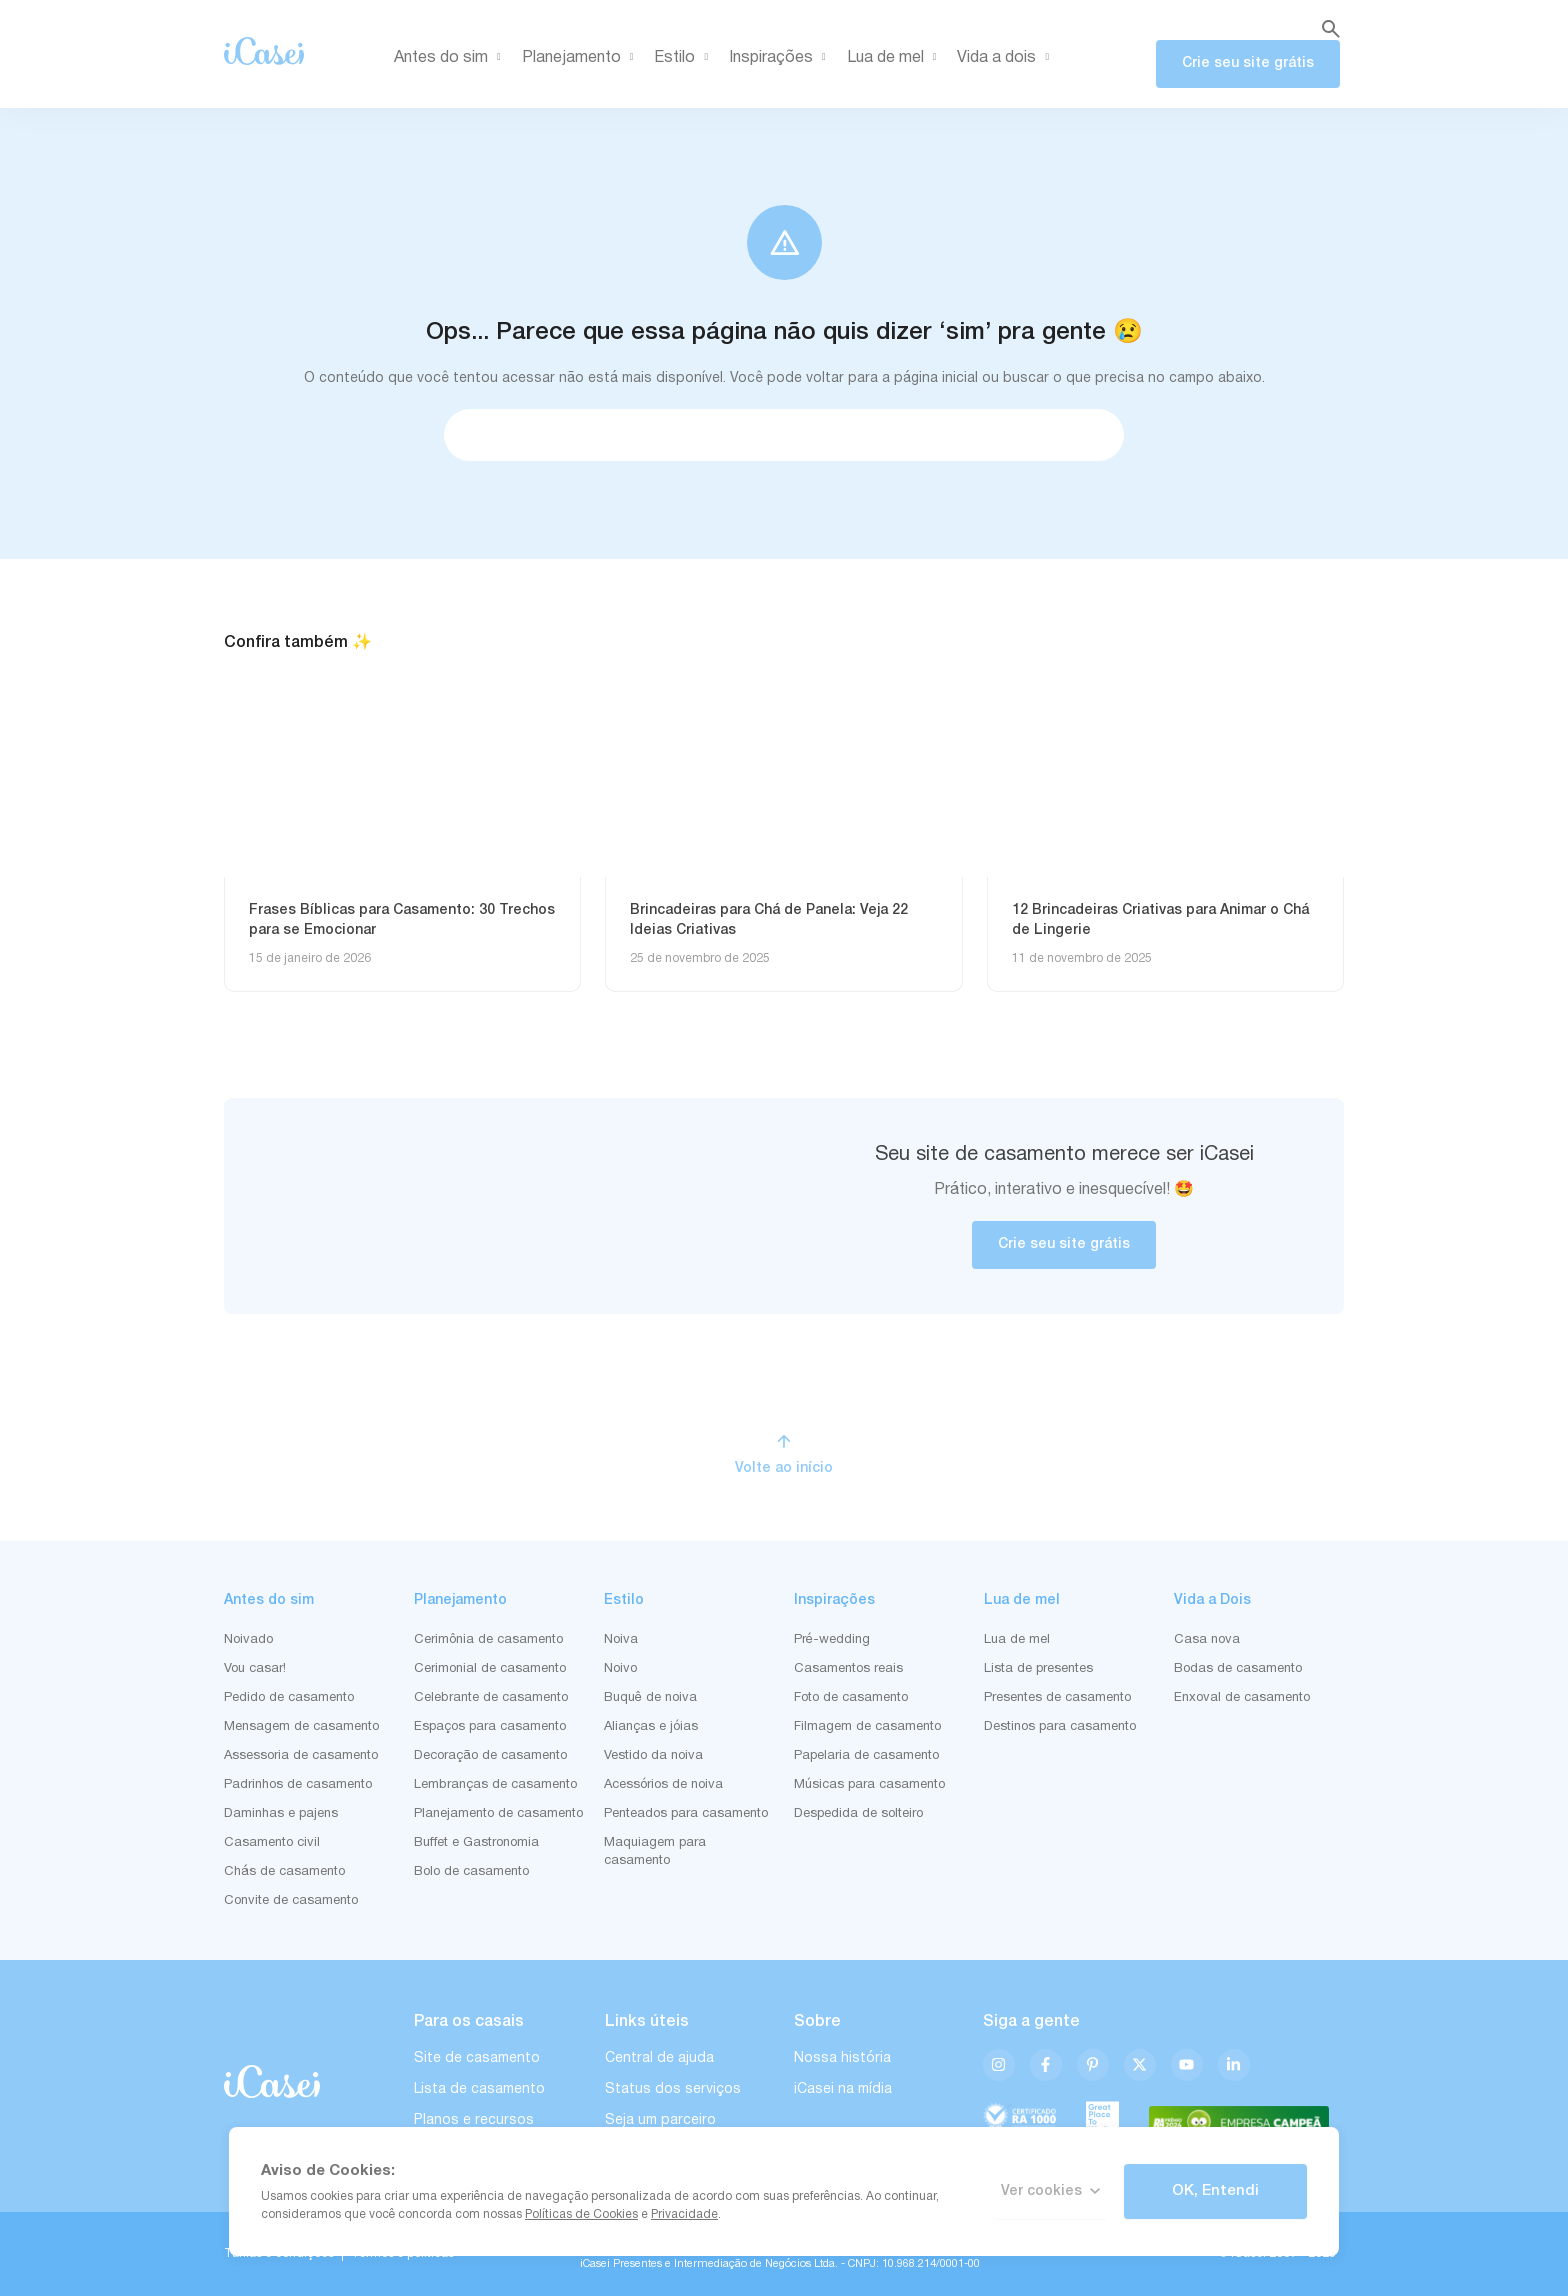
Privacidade (684, 2214)
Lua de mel (895, 58)
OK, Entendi (1215, 2191)
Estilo (684, 58)
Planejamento (581, 58)
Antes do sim (451, 58)
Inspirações (781, 58)
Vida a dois (1006, 58)
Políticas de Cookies (581, 2214)
